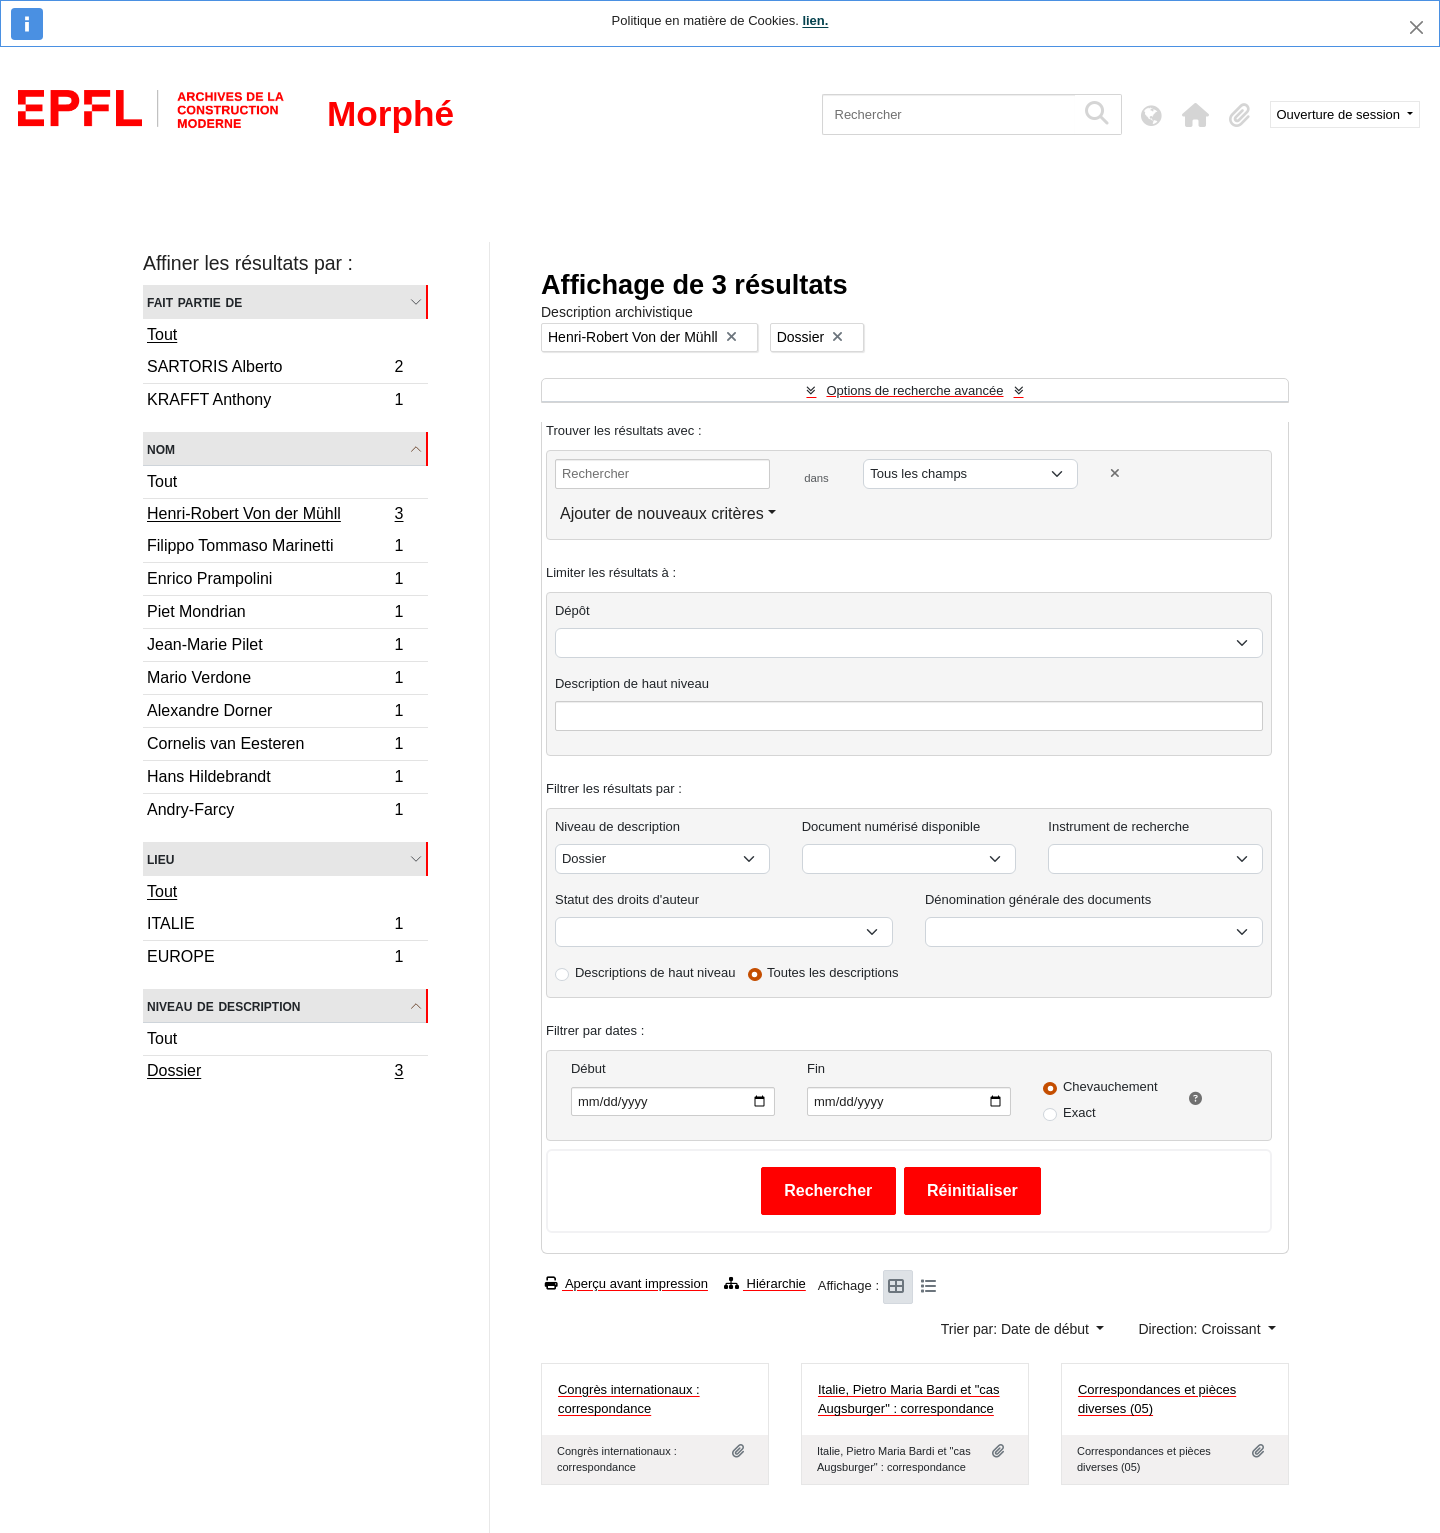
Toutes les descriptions (833, 972)
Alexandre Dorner (275, 713)
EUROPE (275, 959)
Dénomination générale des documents (1038, 899)
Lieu (160, 858)
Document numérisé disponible (891, 826)
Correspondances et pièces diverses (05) (1157, 1399)
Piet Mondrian (275, 614)
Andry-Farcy (275, 812)
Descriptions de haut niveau (655, 972)
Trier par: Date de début (1017, 1329)
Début (588, 1068)
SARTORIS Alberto (275, 369)
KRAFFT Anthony (275, 402)
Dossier (275, 1073)
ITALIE (275, 926)
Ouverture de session (1340, 114)
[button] (1196, 115)
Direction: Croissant (1201, 1329)
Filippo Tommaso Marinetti (275, 548)
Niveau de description (223, 1005)
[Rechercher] (948, 114)
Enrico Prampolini (275, 581)
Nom (161, 448)
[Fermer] (1416, 27)
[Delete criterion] (1115, 473)
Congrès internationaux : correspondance (629, 1399)
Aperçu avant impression (626, 1283)
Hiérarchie (765, 1283)
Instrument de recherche (1118, 826)
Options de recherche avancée (914, 390)
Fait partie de (194, 301)
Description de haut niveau (632, 683)
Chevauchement (1110, 1086)
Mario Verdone (275, 680)
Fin (816, 1068)
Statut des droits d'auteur (627, 899)
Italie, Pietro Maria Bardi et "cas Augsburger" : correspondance (909, 1399)
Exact (1079, 1112)
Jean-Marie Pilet (275, 647)
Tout (162, 334)
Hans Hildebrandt (275, 779)
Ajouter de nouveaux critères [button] (662, 513)
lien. (815, 20)
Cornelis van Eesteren (275, 746)
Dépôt (572, 610)
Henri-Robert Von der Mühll (275, 516)
